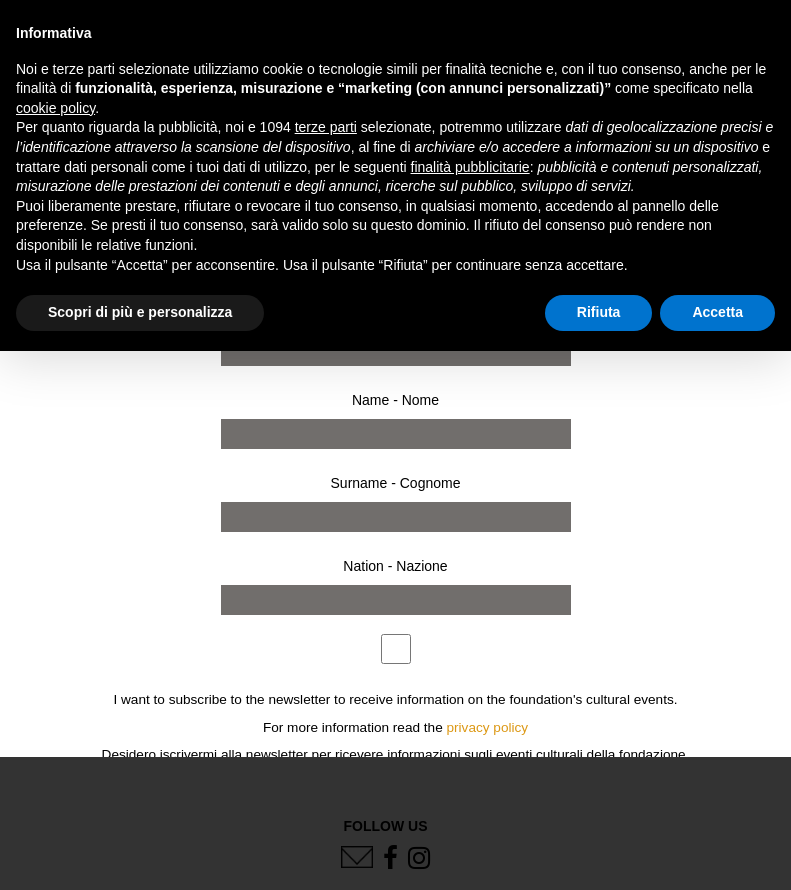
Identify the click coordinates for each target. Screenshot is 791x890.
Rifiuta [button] (599, 312)
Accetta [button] (717, 312)
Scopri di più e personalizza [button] (140, 312)
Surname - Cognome (396, 483)
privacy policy (488, 727)
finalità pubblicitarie (470, 167)
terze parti (326, 127)
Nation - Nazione (395, 566)
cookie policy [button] (55, 108)
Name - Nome (395, 400)
